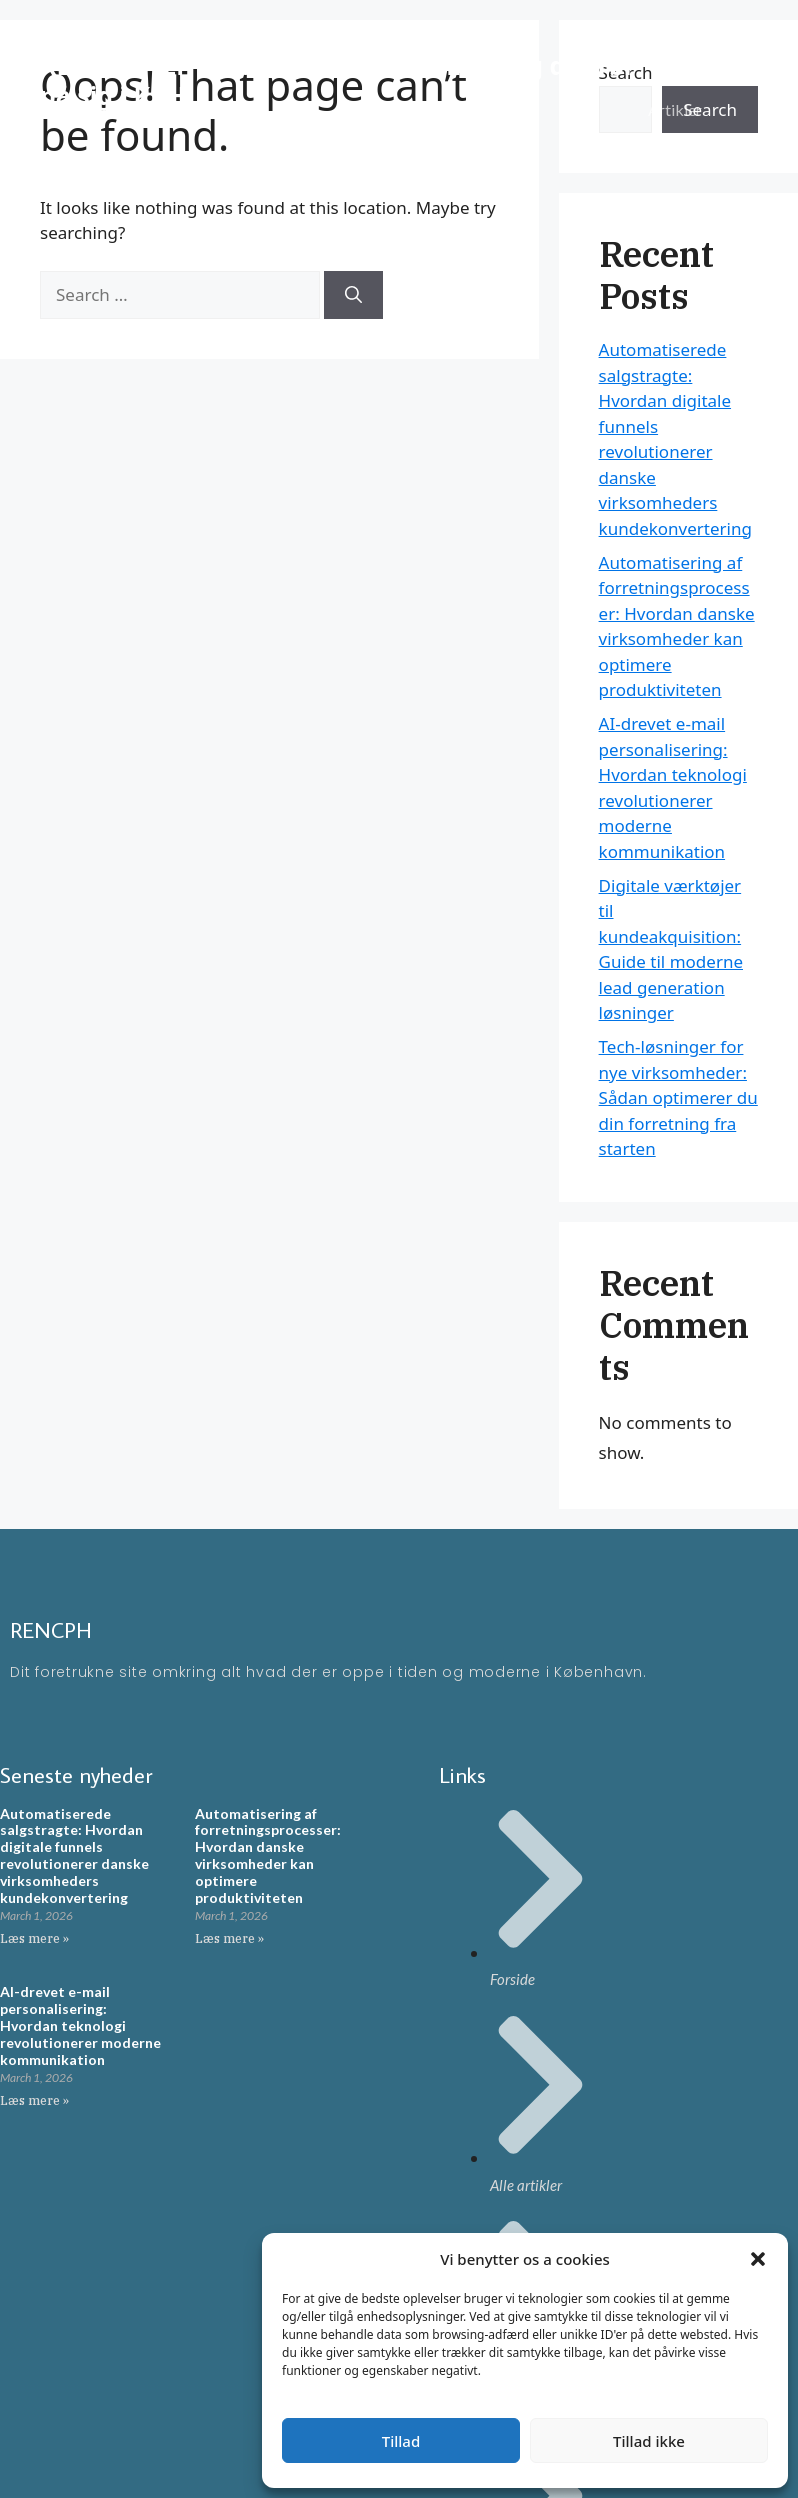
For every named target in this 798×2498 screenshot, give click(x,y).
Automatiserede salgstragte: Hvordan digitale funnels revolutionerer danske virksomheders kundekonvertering (74, 1855)
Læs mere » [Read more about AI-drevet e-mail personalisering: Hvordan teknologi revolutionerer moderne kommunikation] (34, 2100)
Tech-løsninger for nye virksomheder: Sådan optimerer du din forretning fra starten (678, 1097)
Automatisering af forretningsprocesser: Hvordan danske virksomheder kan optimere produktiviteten (268, 1855)
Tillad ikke (649, 2441)
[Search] (353, 295)
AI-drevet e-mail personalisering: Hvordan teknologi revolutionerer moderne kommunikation (80, 2025)
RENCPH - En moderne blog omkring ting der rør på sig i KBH (337, 80)
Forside (673, 49)
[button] (758, 2259)
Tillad (401, 2441)
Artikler (675, 109)
